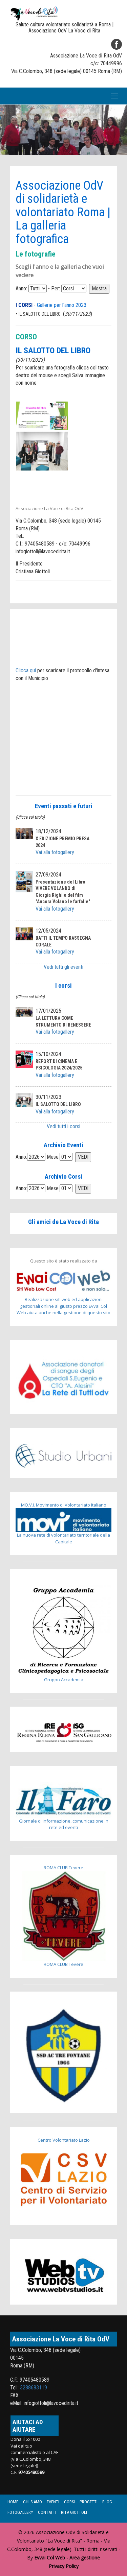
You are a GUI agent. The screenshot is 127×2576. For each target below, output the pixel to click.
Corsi (69, 2502)
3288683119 (33, 2387)
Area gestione (84, 2557)
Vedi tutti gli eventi (63, 967)
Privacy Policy (64, 2566)
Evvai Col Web (49, 2557)
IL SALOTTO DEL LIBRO (40, 314)
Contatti (47, 2512)
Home (12, 2502)
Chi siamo (32, 2502)
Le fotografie (36, 253)
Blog (107, 2502)
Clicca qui (26, 670)
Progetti (89, 2502)
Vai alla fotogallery (55, 852)
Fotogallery (20, 2512)
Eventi (53, 2502)
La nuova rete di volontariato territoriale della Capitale (63, 1526)
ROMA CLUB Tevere (63, 1867)
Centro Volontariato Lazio (64, 2140)
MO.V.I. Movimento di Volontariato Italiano (63, 1505)
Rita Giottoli (74, 2512)
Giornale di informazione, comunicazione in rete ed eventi (63, 1806)
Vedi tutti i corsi (63, 1126)
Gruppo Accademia (63, 1634)
